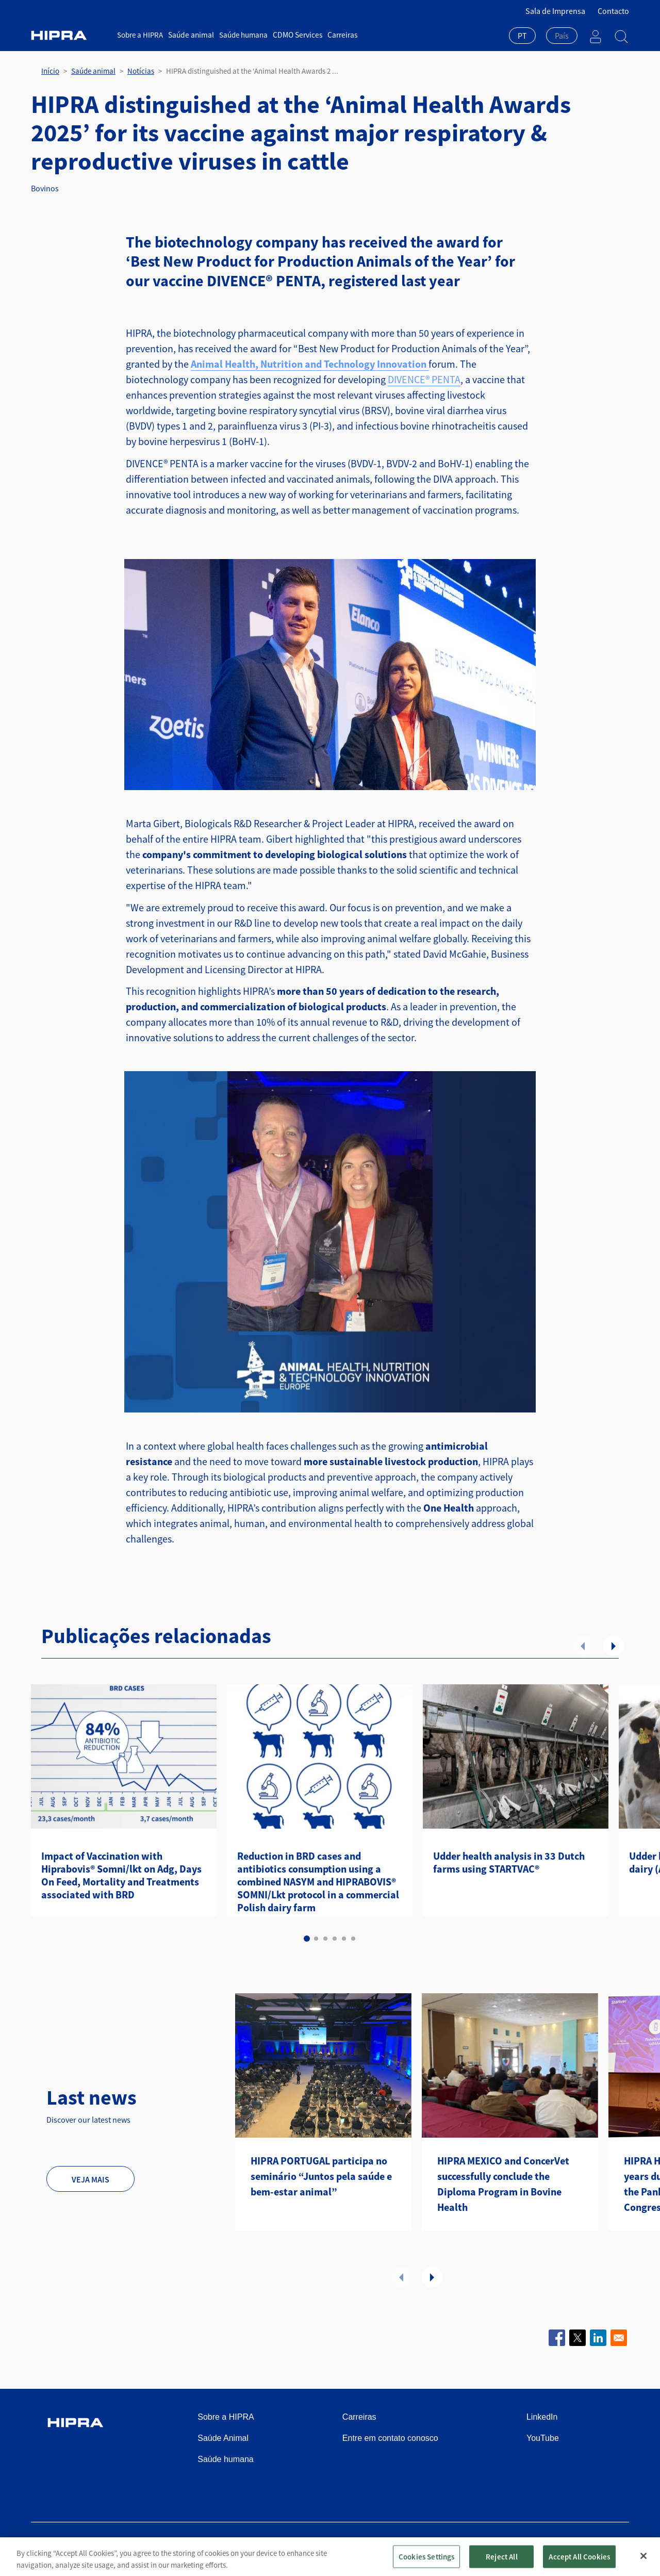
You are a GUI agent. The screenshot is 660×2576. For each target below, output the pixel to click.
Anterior (582, 1645)
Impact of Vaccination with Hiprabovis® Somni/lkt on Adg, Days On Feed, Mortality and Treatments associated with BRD (121, 1875)
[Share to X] (577, 2337)
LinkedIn (542, 2417)
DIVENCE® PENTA (424, 379)
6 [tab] (353, 1939)
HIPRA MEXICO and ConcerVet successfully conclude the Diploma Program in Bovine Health (503, 2183)
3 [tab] (325, 1939)
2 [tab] (316, 1939)
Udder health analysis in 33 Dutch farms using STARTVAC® (509, 1862)
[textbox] (562, 35)
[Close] (643, 2564)
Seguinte (613, 1645)
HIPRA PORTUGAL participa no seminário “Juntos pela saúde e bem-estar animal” (321, 2176)
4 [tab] (335, 1939)
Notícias (140, 71)
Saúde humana (242, 35)
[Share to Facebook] (557, 2337)
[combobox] (522, 36)
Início (50, 71)
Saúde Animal (223, 2438)
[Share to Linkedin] (598, 2337)
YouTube (542, 2438)
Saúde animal (190, 35)
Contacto (613, 11)
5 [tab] (344, 1939)
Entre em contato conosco (390, 2438)
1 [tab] (307, 1938)
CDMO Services (295, 35)
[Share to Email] (618, 2337)
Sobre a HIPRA (140, 35)
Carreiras (339, 35)
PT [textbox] (522, 35)
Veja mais (90, 2179)
